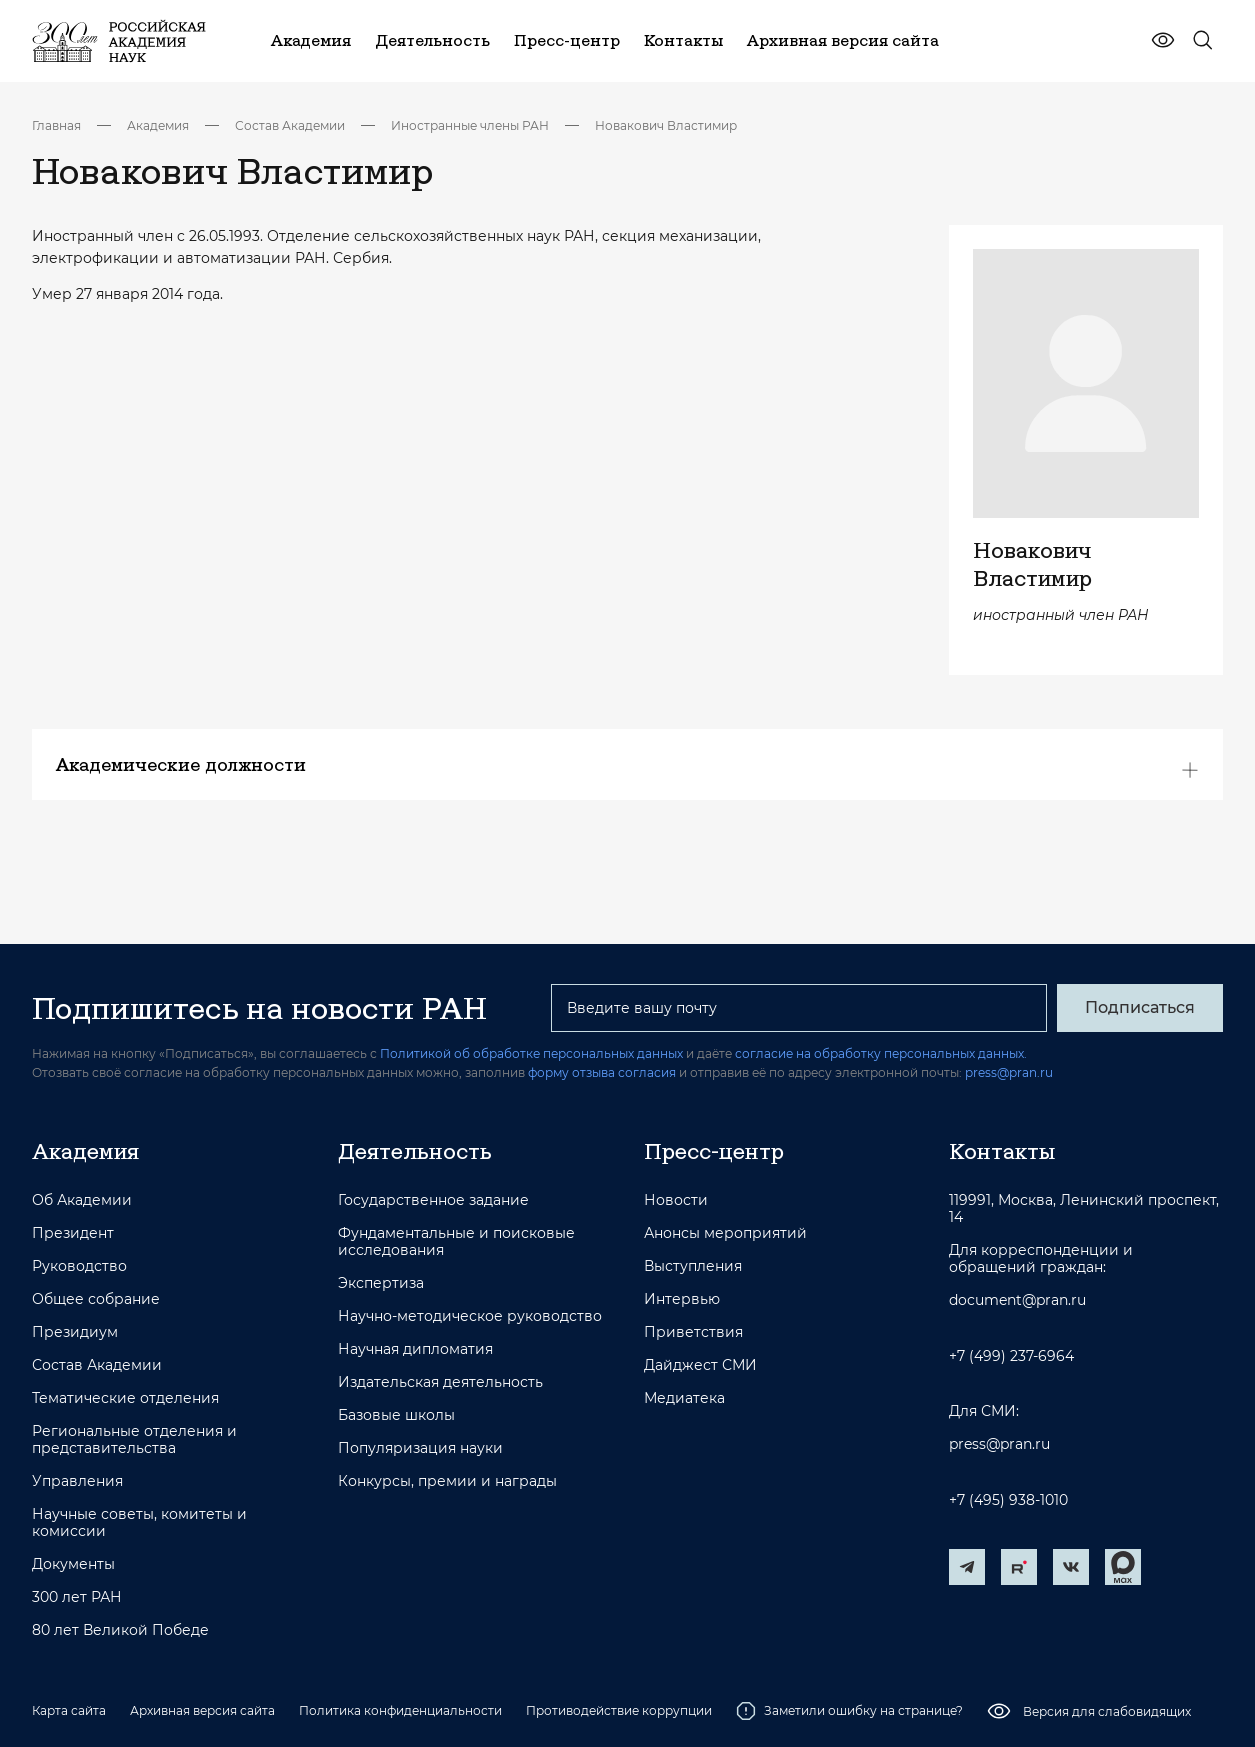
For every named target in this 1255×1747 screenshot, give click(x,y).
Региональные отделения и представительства (134, 1440)
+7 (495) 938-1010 (1008, 1500)
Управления (77, 1481)
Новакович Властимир (666, 125)
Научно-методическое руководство (470, 1316)
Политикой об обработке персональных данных (531, 1053)
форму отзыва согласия (602, 1072)
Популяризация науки (420, 1448)
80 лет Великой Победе (120, 1630)
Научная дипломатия (415, 1349)
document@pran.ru (1017, 1300)
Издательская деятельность (440, 1382)
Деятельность (415, 1151)
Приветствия (693, 1332)
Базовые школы (396, 1415)
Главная (56, 125)
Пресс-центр (714, 1151)
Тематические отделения (125, 1398)
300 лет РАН (77, 1597)
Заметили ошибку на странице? (849, 1711)
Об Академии (82, 1200)
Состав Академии (290, 125)
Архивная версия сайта (202, 1710)
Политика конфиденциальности (400, 1710)
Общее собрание (96, 1299)
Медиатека (684, 1398)
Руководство (79, 1266)
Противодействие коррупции (619, 1710)
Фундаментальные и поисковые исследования (456, 1242)
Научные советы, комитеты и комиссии (139, 1523)
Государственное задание (433, 1200)
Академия (158, 125)
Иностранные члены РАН (470, 125)
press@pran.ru (1009, 1072)
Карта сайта (69, 1710)
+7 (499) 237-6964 (1011, 1356)
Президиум (75, 1332)
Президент (73, 1233)
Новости (676, 1200)
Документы (73, 1564)
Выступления (693, 1266)
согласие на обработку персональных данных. (881, 1053)
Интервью (682, 1299)
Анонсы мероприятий (725, 1233)
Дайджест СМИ (700, 1365)
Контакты (1002, 1151)
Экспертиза (381, 1283)
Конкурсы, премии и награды (447, 1481)
